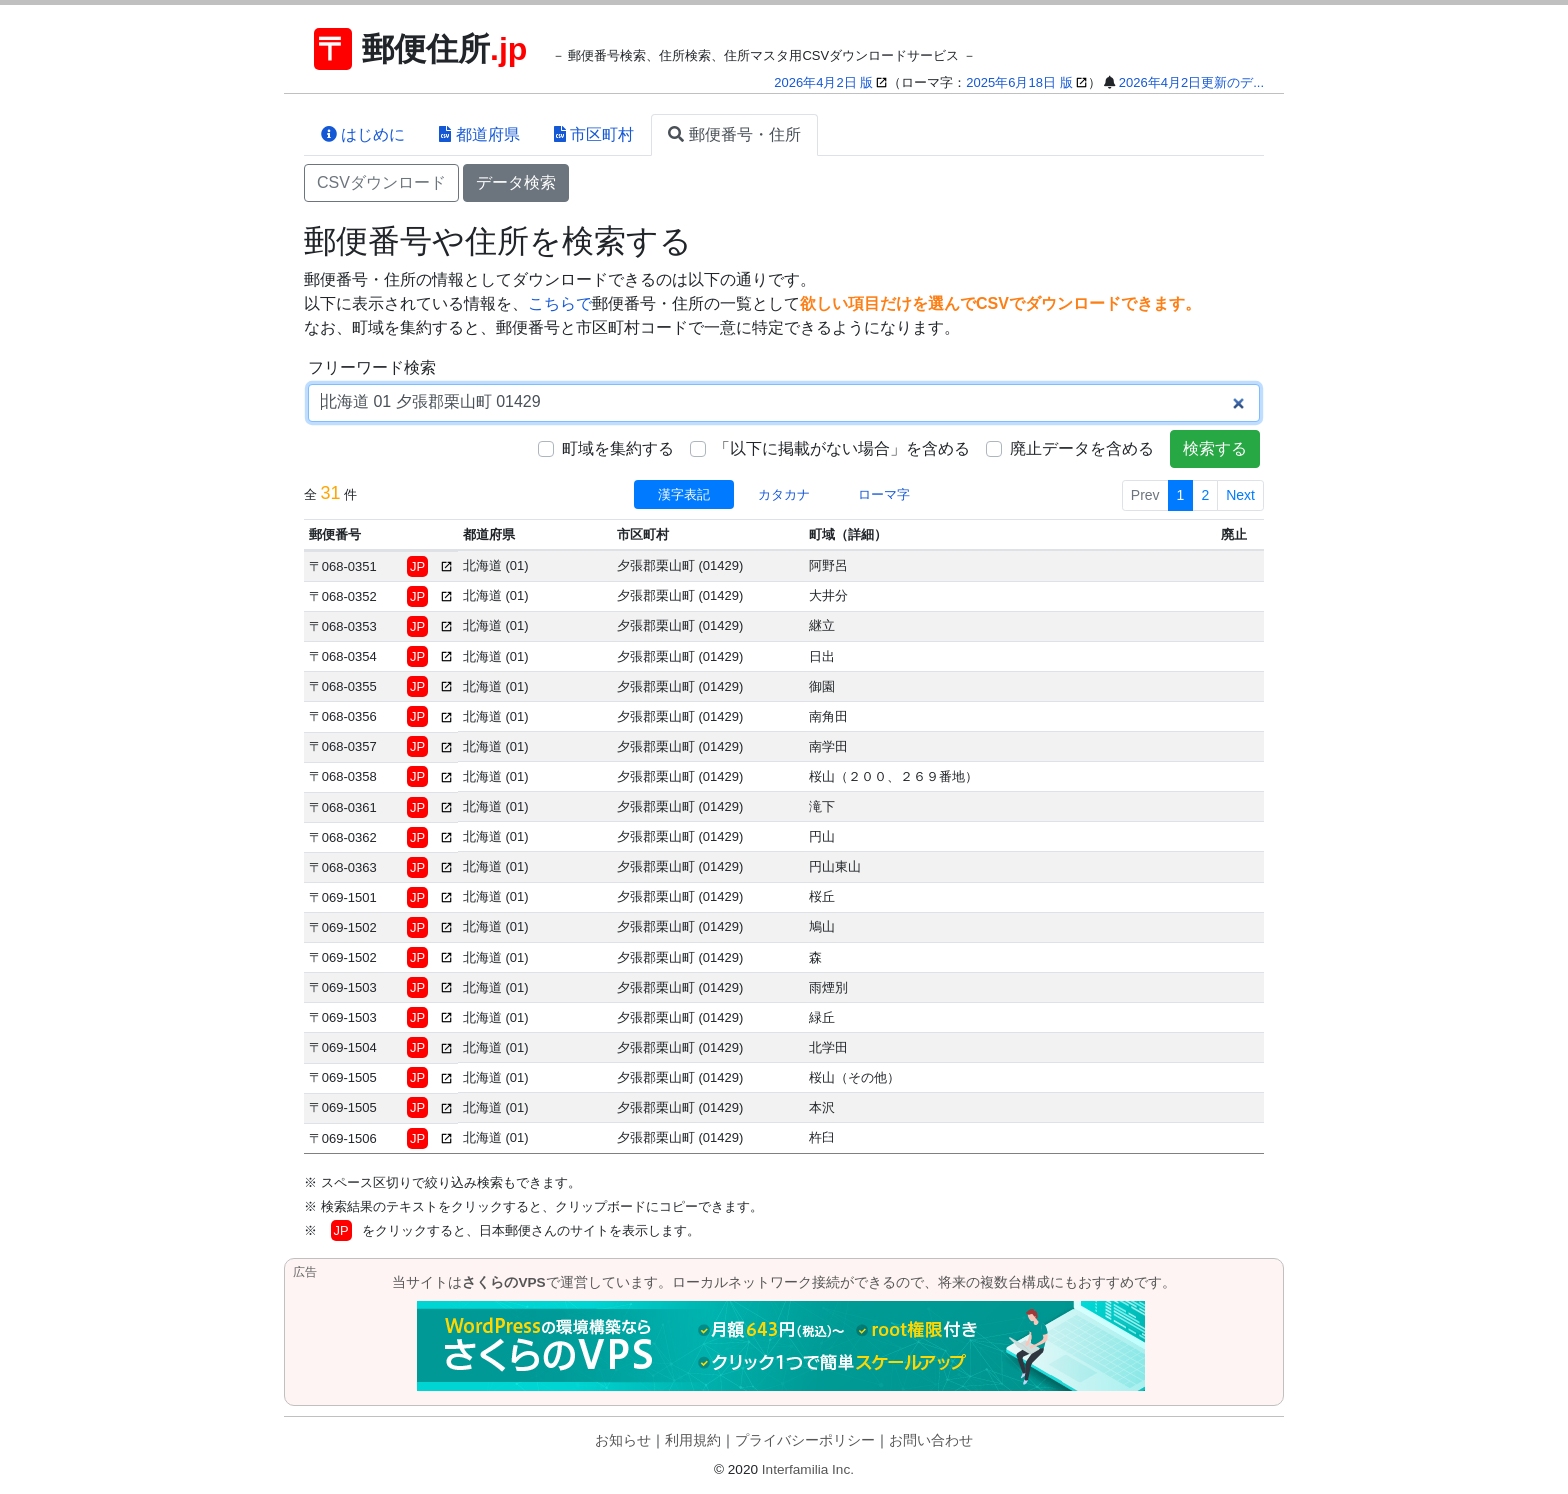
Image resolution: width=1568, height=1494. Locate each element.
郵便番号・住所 (734, 134)
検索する (1215, 448)
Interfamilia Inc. (808, 1469)
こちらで (560, 303)
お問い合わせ (931, 1440)
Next (1240, 495)
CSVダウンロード (381, 182)
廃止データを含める (1082, 448)
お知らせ (623, 1440)
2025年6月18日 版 (1019, 82)
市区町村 (594, 134)
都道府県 (479, 134)
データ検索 (516, 182)
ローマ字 (884, 494)
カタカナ (784, 494)
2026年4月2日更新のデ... (1191, 82)
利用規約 (693, 1440)
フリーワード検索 (372, 367)
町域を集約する (618, 448)
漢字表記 (684, 494)
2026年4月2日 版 (823, 82)
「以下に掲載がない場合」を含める (842, 448)
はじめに (363, 134)
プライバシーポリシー (805, 1440)
